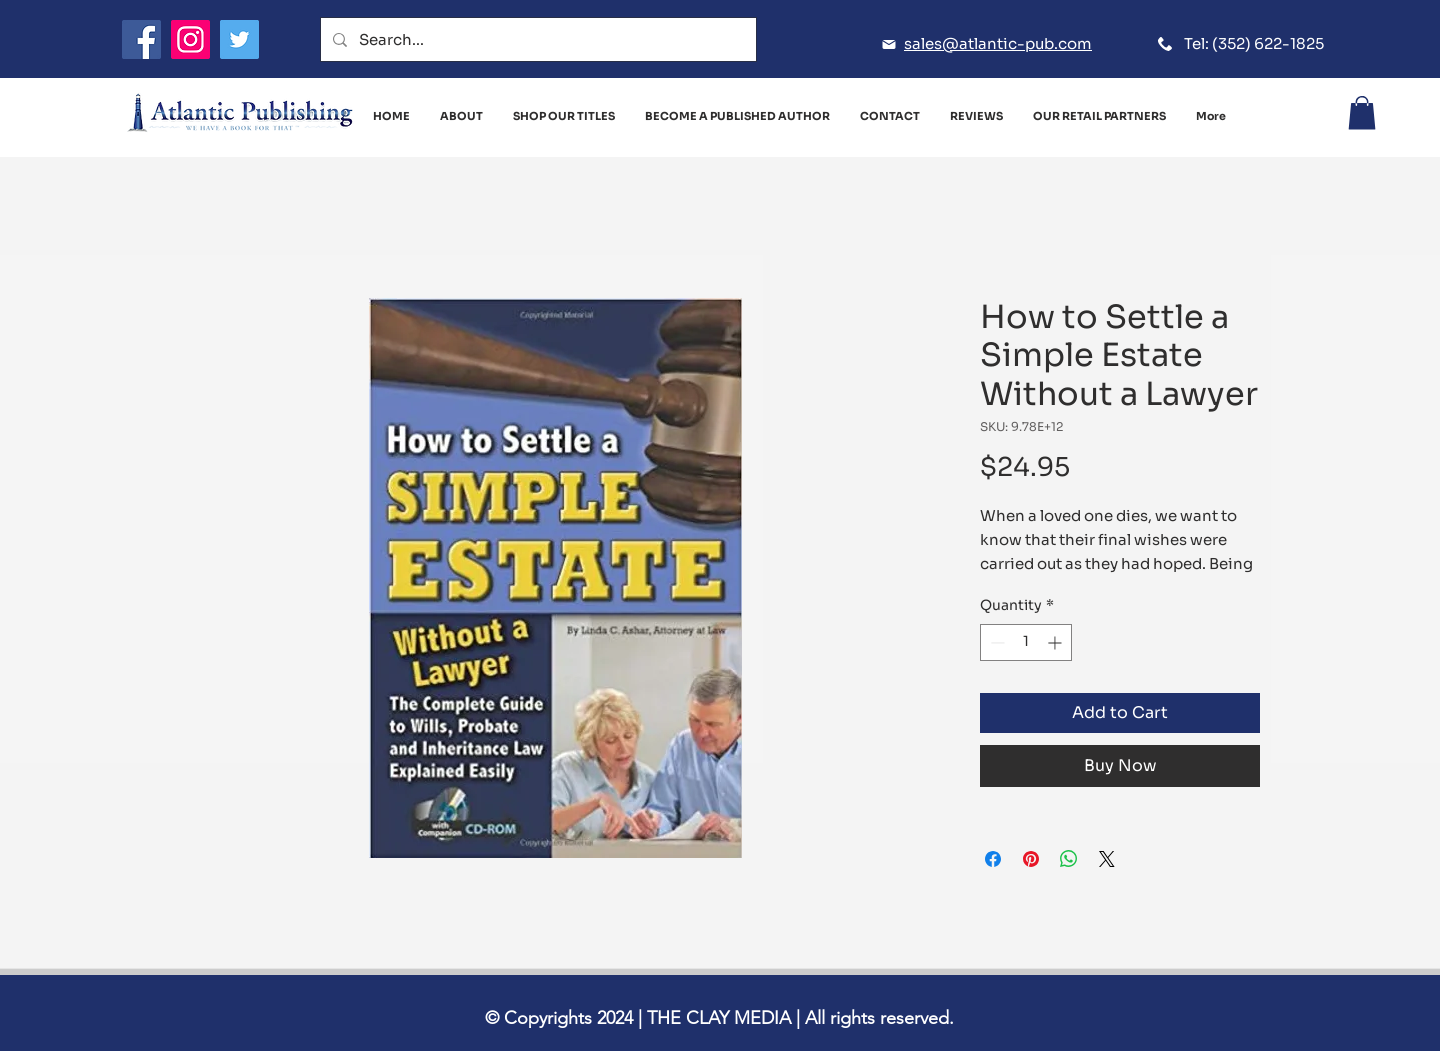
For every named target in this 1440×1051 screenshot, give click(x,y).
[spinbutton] (1026, 642)
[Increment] (1056, 642)
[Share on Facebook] (993, 859)
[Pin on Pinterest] (1031, 859)
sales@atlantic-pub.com (998, 43)
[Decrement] (995, 642)
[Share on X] (1107, 859)
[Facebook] (141, 39)
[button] (1362, 112)
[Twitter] (239, 39)
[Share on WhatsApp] (1069, 859)
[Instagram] (190, 39)
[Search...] (536, 39)
